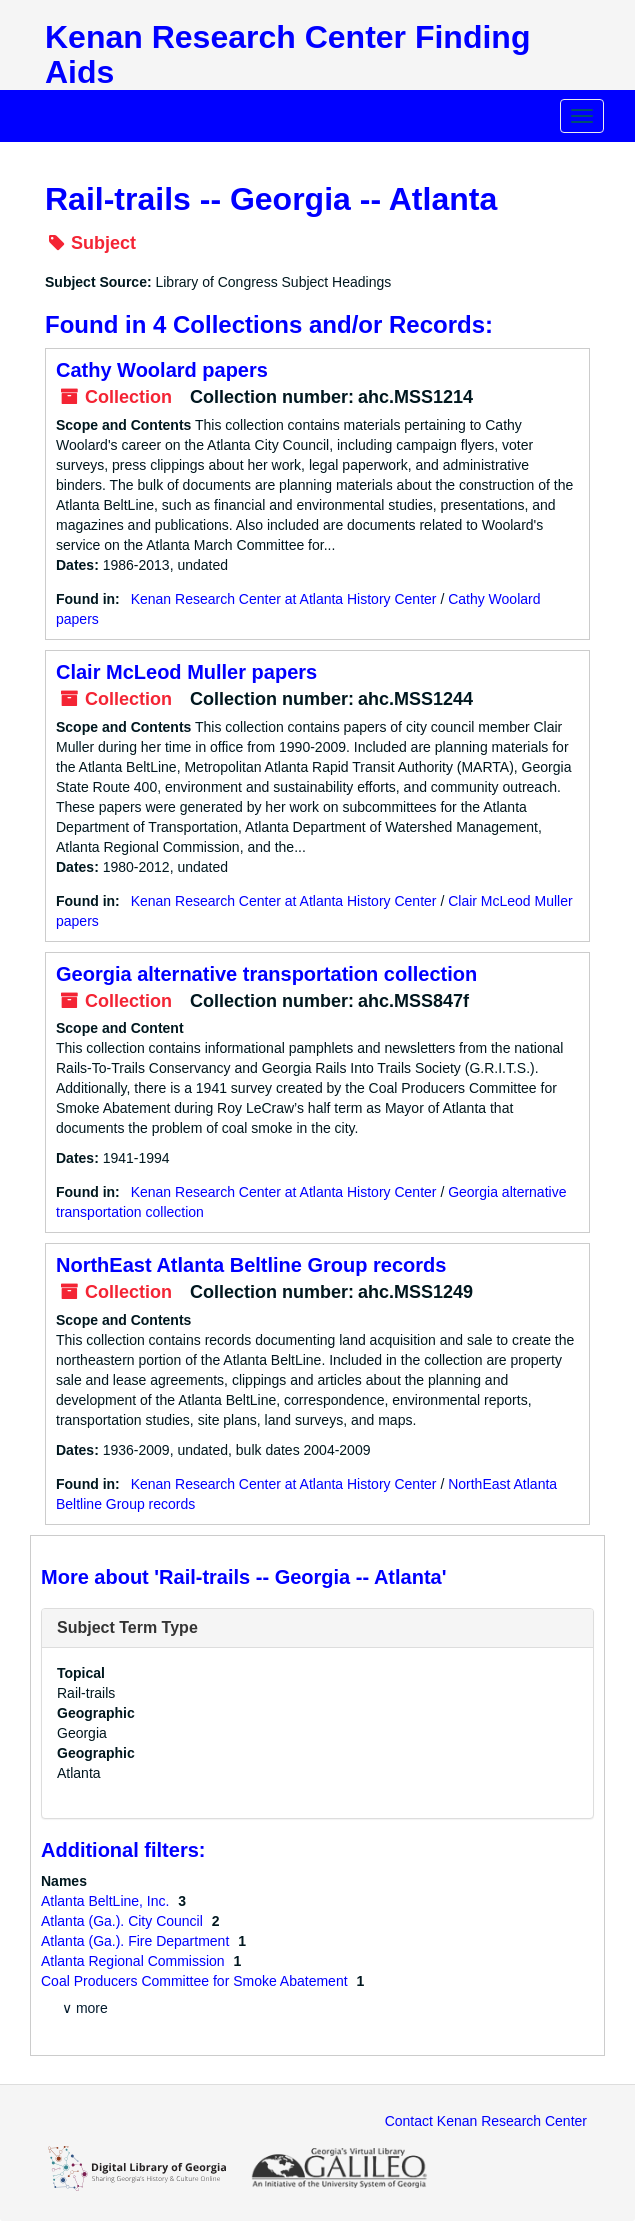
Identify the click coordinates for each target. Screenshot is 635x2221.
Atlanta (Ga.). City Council (124, 1921)
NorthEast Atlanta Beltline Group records (251, 1265)
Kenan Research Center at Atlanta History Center (284, 599)
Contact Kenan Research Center (486, 2121)
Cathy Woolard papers (162, 370)
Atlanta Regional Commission (135, 1961)
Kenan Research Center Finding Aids (287, 54)
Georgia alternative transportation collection (266, 974)
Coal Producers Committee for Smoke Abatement (196, 1981)
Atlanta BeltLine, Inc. (107, 1901)
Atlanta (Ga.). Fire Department (137, 1941)
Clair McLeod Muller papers (186, 672)
